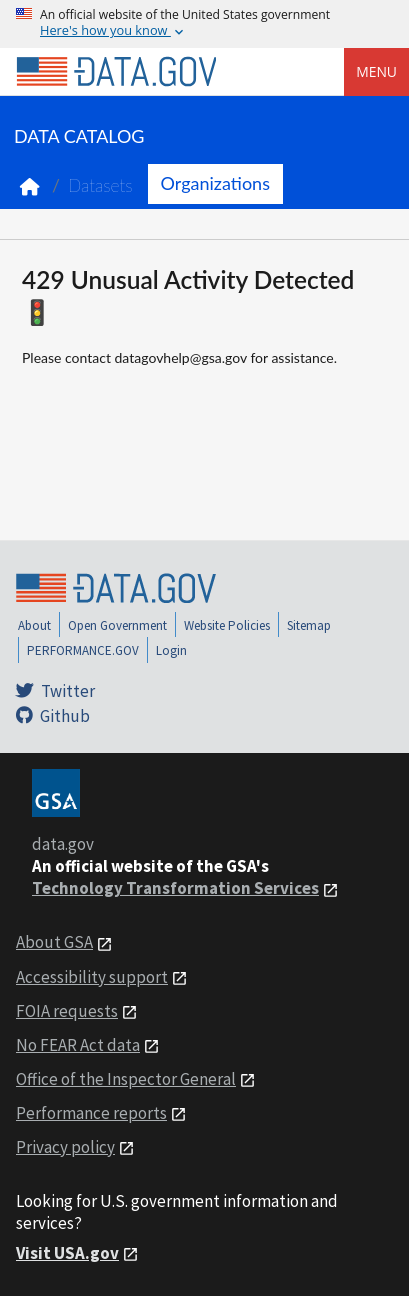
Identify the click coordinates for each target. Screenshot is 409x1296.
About (34, 625)
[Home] (116, 72)
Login (171, 650)
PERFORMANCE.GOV (83, 650)
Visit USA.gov (67, 1253)
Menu (376, 71)
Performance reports (91, 1113)
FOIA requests (67, 1011)
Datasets (100, 185)
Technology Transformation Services (175, 888)
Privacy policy (65, 1147)
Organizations (215, 183)
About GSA (54, 942)
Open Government (117, 625)
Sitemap (309, 625)
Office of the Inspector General (126, 1079)
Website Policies (227, 625)
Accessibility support (92, 977)
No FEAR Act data (78, 1045)
